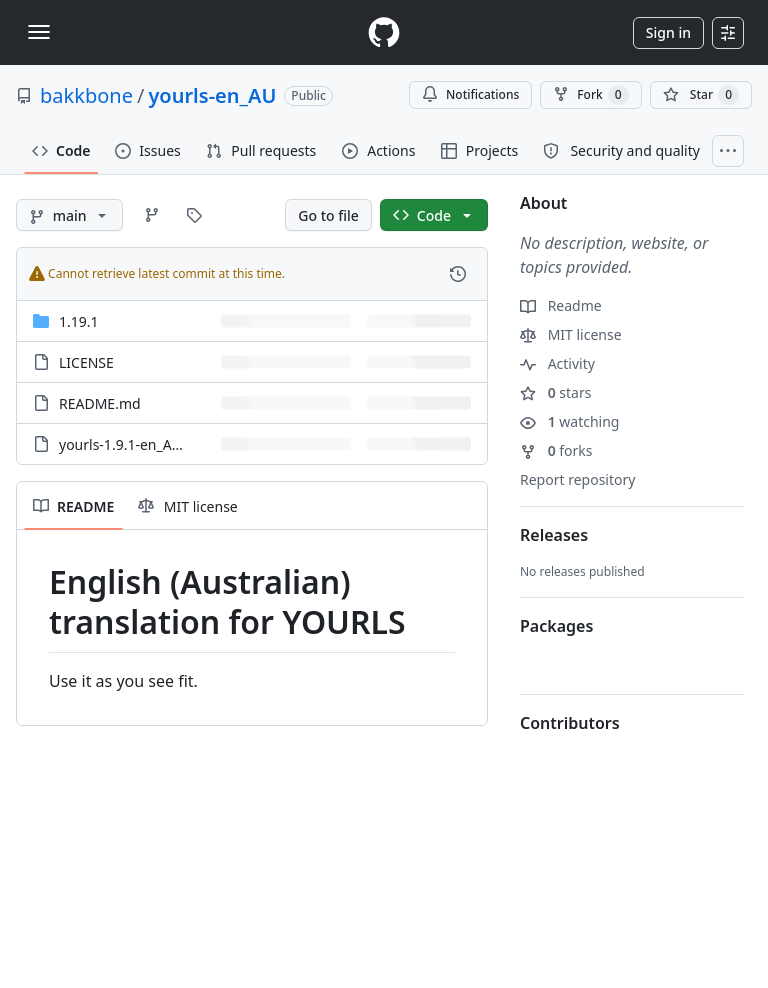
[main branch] (69, 215)
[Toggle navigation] (39, 32)
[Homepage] (384, 32)
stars (555, 392)
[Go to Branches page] (152, 215)
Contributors (570, 723)
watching (569, 421)
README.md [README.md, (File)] (100, 403)
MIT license (571, 334)
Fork (590, 95)
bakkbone (86, 95)
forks (556, 450)
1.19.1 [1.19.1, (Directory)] (79, 321)
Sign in (668, 32)
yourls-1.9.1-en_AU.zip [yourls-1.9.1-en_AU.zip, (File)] (131, 444)
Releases (554, 535)
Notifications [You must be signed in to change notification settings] (470, 94)
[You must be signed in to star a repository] (701, 95)
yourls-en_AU (212, 95)
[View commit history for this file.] (458, 274)
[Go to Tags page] (194, 215)
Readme (561, 305)
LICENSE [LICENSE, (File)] (86, 362)
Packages (556, 626)
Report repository (577, 479)
